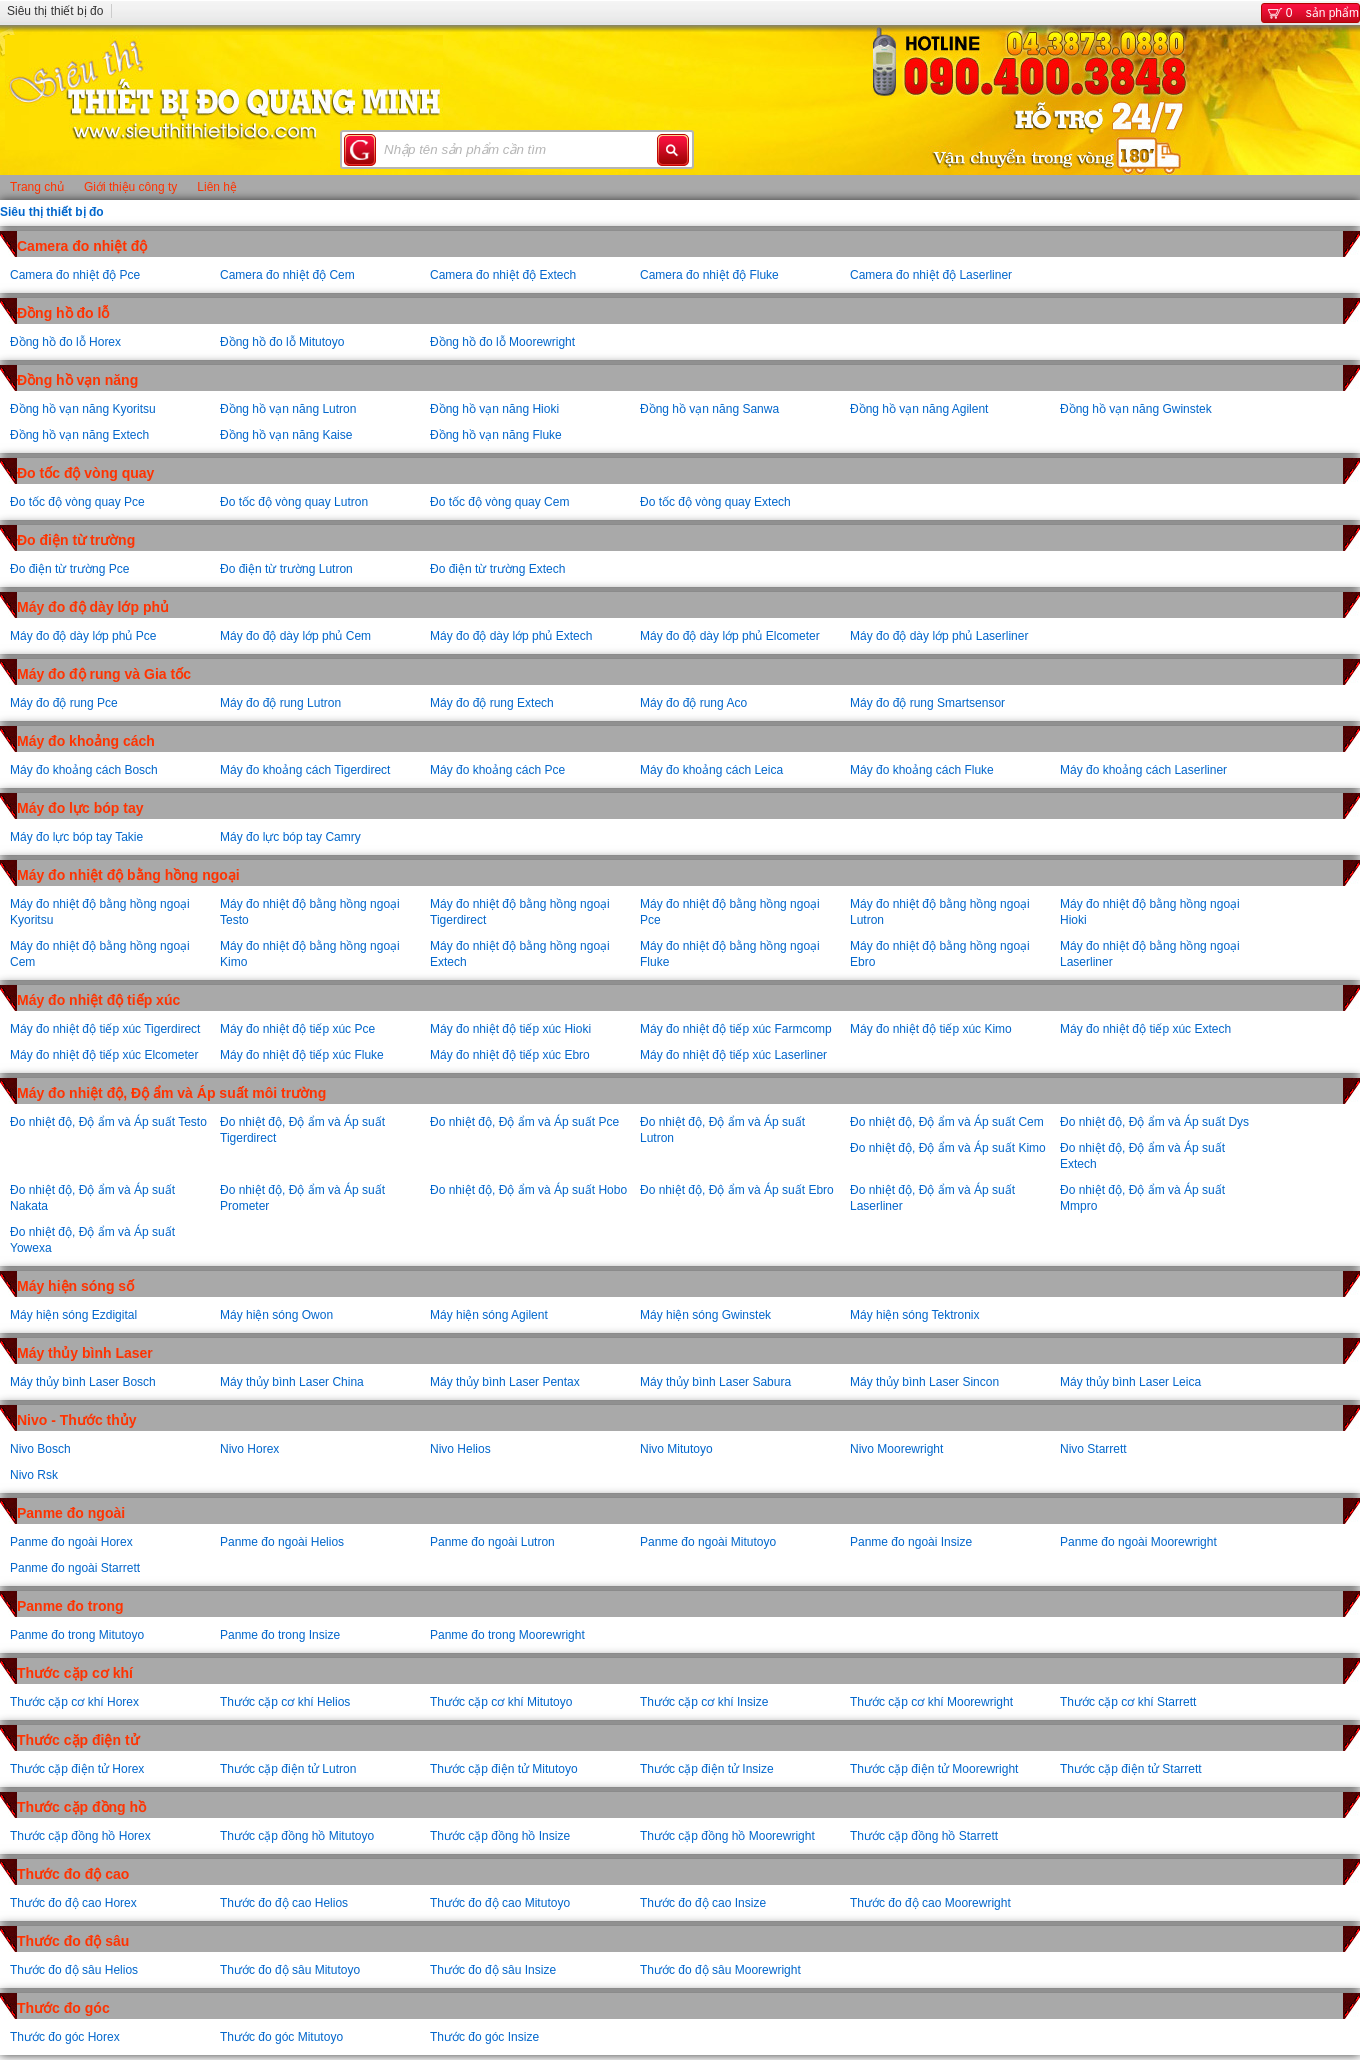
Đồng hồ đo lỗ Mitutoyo (282, 342)
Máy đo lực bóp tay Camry (290, 837)
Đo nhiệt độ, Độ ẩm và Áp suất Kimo (948, 1148)
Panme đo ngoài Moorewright (1138, 1542)
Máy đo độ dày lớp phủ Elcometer (730, 636)
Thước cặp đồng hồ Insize (500, 1836)
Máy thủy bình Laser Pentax (505, 1382)
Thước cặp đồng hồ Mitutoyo (297, 1836)
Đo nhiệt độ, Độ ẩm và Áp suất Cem (947, 1122)
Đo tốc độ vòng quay (85, 473)
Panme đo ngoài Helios (282, 1542)
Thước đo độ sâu (73, 1941)
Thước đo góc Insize (484, 2037)
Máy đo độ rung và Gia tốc (104, 674)
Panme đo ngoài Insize (911, 1542)
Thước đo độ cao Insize (703, 1903)
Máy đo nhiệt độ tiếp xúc (98, 1000)
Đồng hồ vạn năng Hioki (494, 409)
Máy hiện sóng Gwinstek (705, 1315)
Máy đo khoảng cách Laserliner (1143, 770)
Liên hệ (217, 187)
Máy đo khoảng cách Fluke (922, 770)
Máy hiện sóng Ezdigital (73, 1315)
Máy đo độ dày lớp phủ (93, 607)
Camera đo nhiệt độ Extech (503, 275)
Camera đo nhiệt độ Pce (75, 275)
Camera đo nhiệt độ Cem (287, 275)
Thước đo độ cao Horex (73, 1903)
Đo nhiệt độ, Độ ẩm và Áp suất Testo (108, 1122)
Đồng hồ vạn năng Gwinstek (1136, 409)
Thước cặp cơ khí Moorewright (931, 1702)
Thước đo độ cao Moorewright (930, 1903)
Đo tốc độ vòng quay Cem (499, 502)
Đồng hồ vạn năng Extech (79, 435)
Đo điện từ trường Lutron (286, 569)
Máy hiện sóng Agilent (489, 1315)
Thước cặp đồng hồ (81, 1807)
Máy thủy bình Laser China (292, 1382)
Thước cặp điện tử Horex (77, 1769)
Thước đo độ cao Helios (284, 1903)
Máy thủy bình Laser (85, 1353)
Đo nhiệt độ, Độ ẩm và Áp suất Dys (1154, 1122)
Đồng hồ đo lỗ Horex (65, 342)
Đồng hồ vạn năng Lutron (288, 409)
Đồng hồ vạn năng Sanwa (709, 409)
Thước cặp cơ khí (75, 1673)
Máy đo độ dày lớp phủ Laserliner (939, 636)
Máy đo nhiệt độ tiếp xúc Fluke (302, 1055)
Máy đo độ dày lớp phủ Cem (295, 636)
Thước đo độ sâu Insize (493, 1970)
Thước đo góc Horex (65, 2037)
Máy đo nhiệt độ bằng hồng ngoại (128, 875)
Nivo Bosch (40, 1449)
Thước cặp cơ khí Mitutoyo (501, 1702)
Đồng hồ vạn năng (77, 380)
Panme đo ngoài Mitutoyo (708, 1542)
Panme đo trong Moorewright (507, 1635)
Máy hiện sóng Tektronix (915, 1315)
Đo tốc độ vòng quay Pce (77, 502)
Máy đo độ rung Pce (64, 703)
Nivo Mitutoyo (676, 1449)
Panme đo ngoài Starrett (75, 1568)
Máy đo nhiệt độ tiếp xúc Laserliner (733, 1055)
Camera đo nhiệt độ (82, 246)
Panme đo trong (70, 1606)
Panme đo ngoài (71, 1513)
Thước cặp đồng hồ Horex (80, 1836)
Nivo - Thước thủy (77, 1420)
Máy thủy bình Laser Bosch (83, 1382)
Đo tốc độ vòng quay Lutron (294, 502)
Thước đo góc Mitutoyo (281, 2037)
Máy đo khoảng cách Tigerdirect (305, 770)
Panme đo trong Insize (280, 1635)
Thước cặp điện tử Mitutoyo (504, 1769)
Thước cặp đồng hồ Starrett (924, 1836)
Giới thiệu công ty (130, 187)
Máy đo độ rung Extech (492, 703)
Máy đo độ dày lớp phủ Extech (511, 636)
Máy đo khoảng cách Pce (497, 770)
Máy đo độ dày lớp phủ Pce (83, 636)
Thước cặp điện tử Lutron (288, 1769)
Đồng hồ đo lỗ (63, 313)
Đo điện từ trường (76, 540)
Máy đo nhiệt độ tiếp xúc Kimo (931, 1029)
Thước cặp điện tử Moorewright (934, 1769)
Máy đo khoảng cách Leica (711, 770)
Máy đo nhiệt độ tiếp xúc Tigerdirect (105, 1029)
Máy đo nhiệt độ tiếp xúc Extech (1145, 1029)
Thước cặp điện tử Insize (707, 1769)
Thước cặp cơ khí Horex (74, 1702)
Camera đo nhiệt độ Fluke (709, 275)
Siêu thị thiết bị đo (55, 11)
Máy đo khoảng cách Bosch (84, 770)
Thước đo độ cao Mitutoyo (500, 1903)
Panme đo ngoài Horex (71, 1542)
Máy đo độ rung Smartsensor (927, 703)
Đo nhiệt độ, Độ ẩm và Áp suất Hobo (528, 1190)
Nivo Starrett (1093, 1449)
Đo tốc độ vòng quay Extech (715, 502)
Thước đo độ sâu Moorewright (720, 1970)
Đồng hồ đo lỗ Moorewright (502, 342)
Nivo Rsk (34, 1475)
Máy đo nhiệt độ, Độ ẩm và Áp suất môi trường (171, 1093)
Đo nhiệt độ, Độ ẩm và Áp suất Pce (524, 1122)
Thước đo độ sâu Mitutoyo (290, 1970)
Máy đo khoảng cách (86, 741)
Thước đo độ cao (73, 1874)
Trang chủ (37, 187)
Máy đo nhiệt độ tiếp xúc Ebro (510, 1055)
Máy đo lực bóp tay (80, 808)
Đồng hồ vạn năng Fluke (496, 435)
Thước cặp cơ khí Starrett (1128, 1702)
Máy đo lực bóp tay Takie (76, 837)
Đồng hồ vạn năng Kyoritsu (83, 409)
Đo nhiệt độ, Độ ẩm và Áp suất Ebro (737, 1190)
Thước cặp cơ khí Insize (704, 1702)
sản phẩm (1310, 13)
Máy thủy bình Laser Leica (1130, 1382)
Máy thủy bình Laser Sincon (924, 1382)
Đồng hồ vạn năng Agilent (919, 409)
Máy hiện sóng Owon (276, 1315)
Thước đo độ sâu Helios (74, 1970)
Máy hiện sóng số (75, 1286)
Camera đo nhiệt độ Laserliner (931, 275)
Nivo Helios (460, 1449)
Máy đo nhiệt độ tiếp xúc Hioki (510, 1029)
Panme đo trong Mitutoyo (77, 1635)
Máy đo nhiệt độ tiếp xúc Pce (297, 1029)
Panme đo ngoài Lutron (492, 1542)
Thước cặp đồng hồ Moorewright (727, 1836)
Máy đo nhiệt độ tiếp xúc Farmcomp (736, 1029)
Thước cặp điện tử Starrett (1131, 1769)
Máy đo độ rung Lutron (280, 703)
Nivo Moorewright (896, 1449)
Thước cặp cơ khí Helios (285, 1702)
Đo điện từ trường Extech (497, 569)
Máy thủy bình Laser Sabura (715, 1382)
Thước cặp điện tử (78, 1740)
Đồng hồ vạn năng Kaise (286, 435)
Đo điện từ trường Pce (69, 569)
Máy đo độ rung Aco (693, 703)
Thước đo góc (63, 2008)
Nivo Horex (249, 1449)
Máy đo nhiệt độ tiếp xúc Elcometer (104, 1055)
